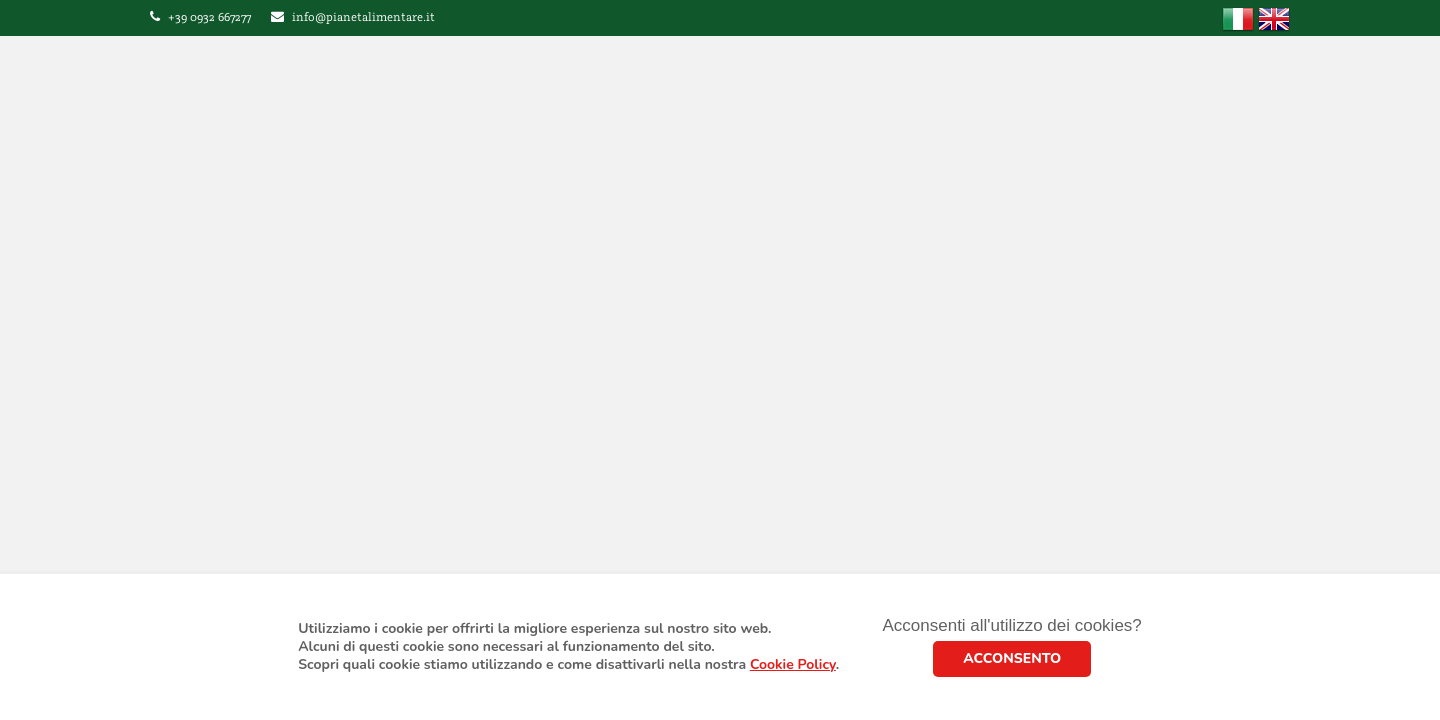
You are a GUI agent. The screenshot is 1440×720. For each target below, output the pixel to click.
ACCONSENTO (1012, 658)
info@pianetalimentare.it (363, 17)
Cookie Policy (793, 664)
